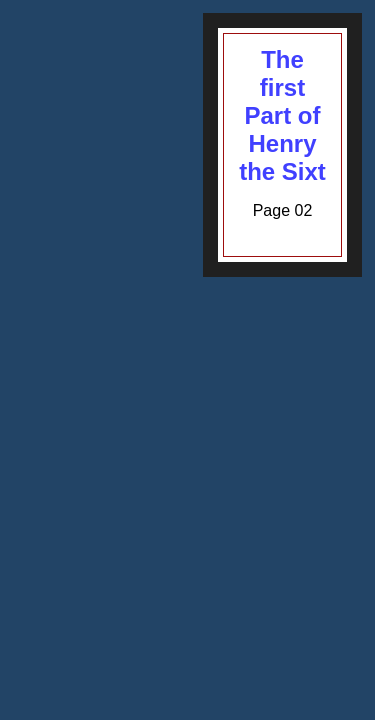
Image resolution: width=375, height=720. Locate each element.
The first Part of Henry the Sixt (282, 115)
